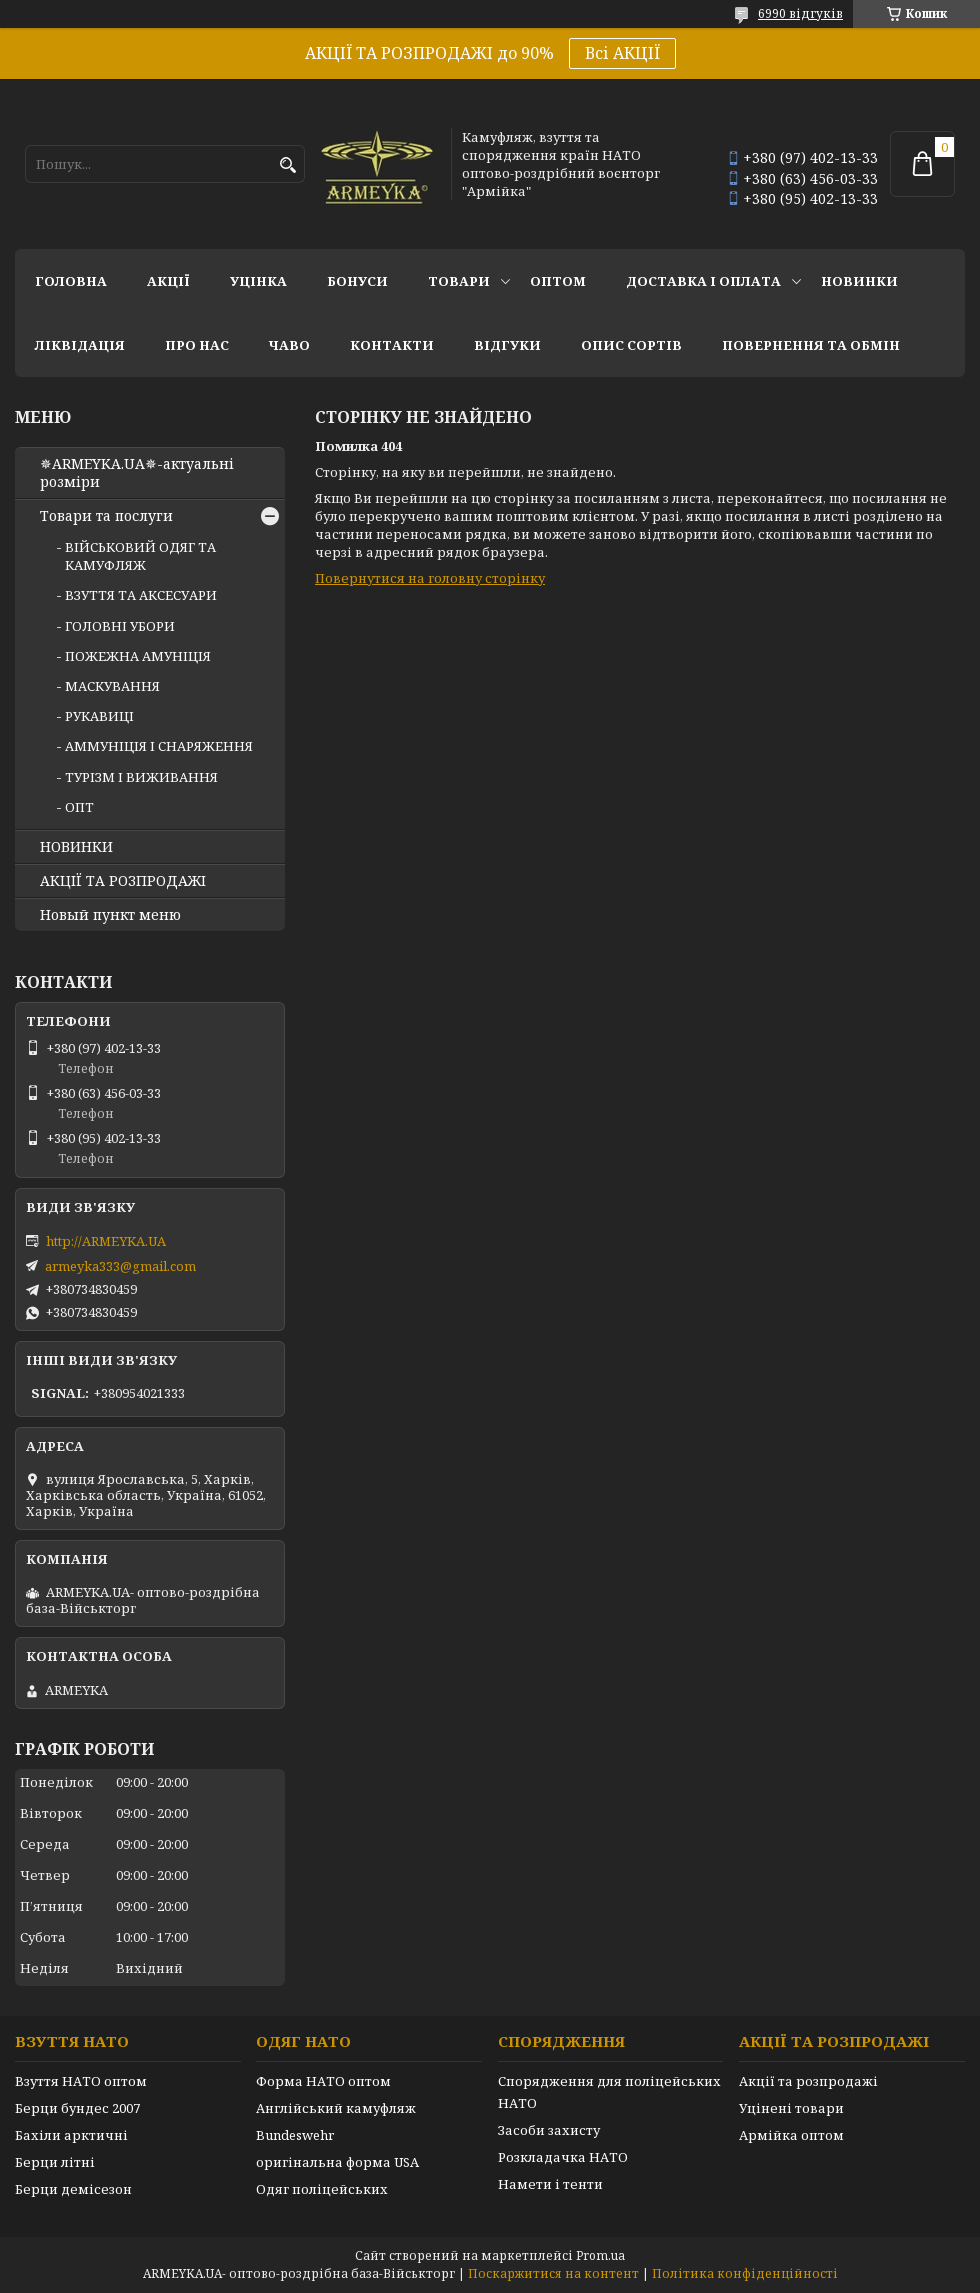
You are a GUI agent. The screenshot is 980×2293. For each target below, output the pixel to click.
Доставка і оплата (703, 281)
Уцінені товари (791, 2108)
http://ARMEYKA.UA (106, 1241)
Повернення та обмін (811, 345)
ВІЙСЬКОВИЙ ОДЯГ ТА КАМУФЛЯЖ (140, 556)
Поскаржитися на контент (553, 2273)
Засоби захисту (549, 2130)
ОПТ (79, 807)
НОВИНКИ (859, 281)
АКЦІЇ (168, 281)
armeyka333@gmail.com (120, 1266)
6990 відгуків (800, 13)
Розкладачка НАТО (563, 2157)
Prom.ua (600, 2255)
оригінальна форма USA (337, 2162)
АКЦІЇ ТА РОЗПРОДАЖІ (123, 881)
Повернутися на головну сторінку (430, 578)
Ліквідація (80, 345)
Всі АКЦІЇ (622, 53)
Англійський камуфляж (336, 2108)
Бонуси (357, 281)
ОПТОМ (558, 281)
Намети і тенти (550, 2184)
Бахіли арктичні (71, 2135)
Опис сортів (631, 345)
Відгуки (507, 345)
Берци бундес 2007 (77, 2108)
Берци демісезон (73, 2189)
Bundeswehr (295, 2135)
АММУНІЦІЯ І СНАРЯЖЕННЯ (159, 746)
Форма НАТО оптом (323, 2081)
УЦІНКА (258, 281)
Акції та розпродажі (808, 2081)
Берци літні (55, 2162)
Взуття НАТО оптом (81, 2081)
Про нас (197, 345)
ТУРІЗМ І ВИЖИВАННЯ (141, 777)
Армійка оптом (791, 2135)
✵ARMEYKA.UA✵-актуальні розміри (137, 473)
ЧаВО (289, 345)
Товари (459, 281)
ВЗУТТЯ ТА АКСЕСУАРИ (141, 595)
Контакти (392, 345)
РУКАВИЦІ (99, 716)
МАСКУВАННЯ (112, 686)
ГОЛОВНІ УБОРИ (120, 626)
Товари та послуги (106, 516)
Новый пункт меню (110, 915)
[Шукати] (287, 165)
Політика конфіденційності (745, 2273)
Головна (71, 281)
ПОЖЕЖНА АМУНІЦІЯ (138, 656)
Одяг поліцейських (322, 2189)
